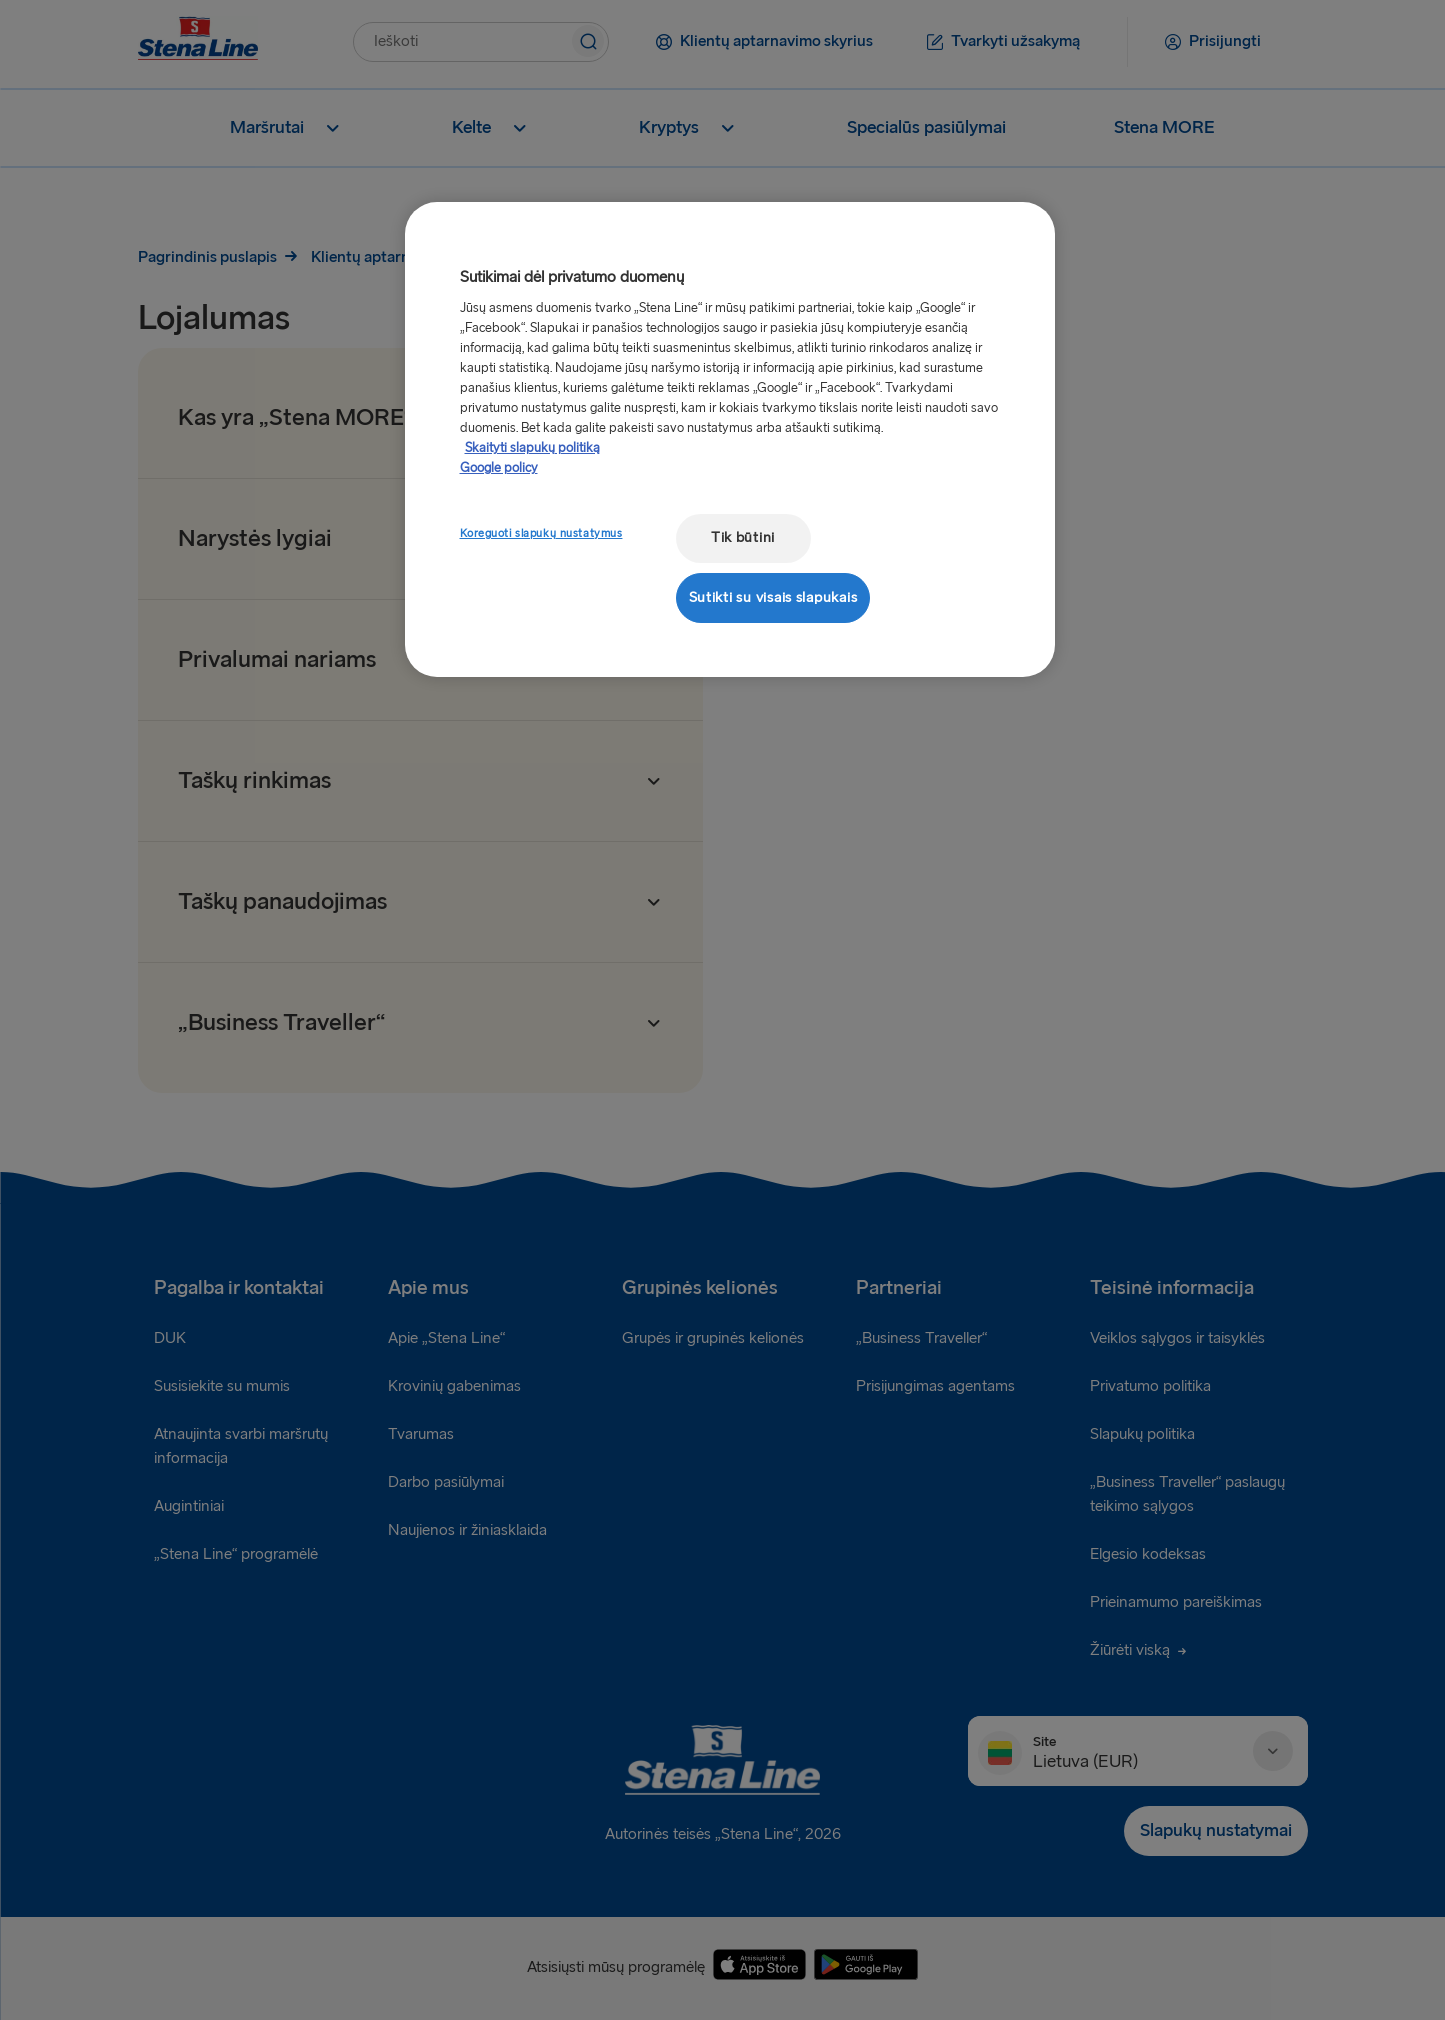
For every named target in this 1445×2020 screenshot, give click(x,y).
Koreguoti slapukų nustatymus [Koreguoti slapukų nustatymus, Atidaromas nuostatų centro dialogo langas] (541, 533)
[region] (730, 439)
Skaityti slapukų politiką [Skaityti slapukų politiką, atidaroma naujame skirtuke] (532, 448)
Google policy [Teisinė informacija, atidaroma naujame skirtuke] (499, 468)
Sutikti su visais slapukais (773, 597)
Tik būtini (743, 537)
